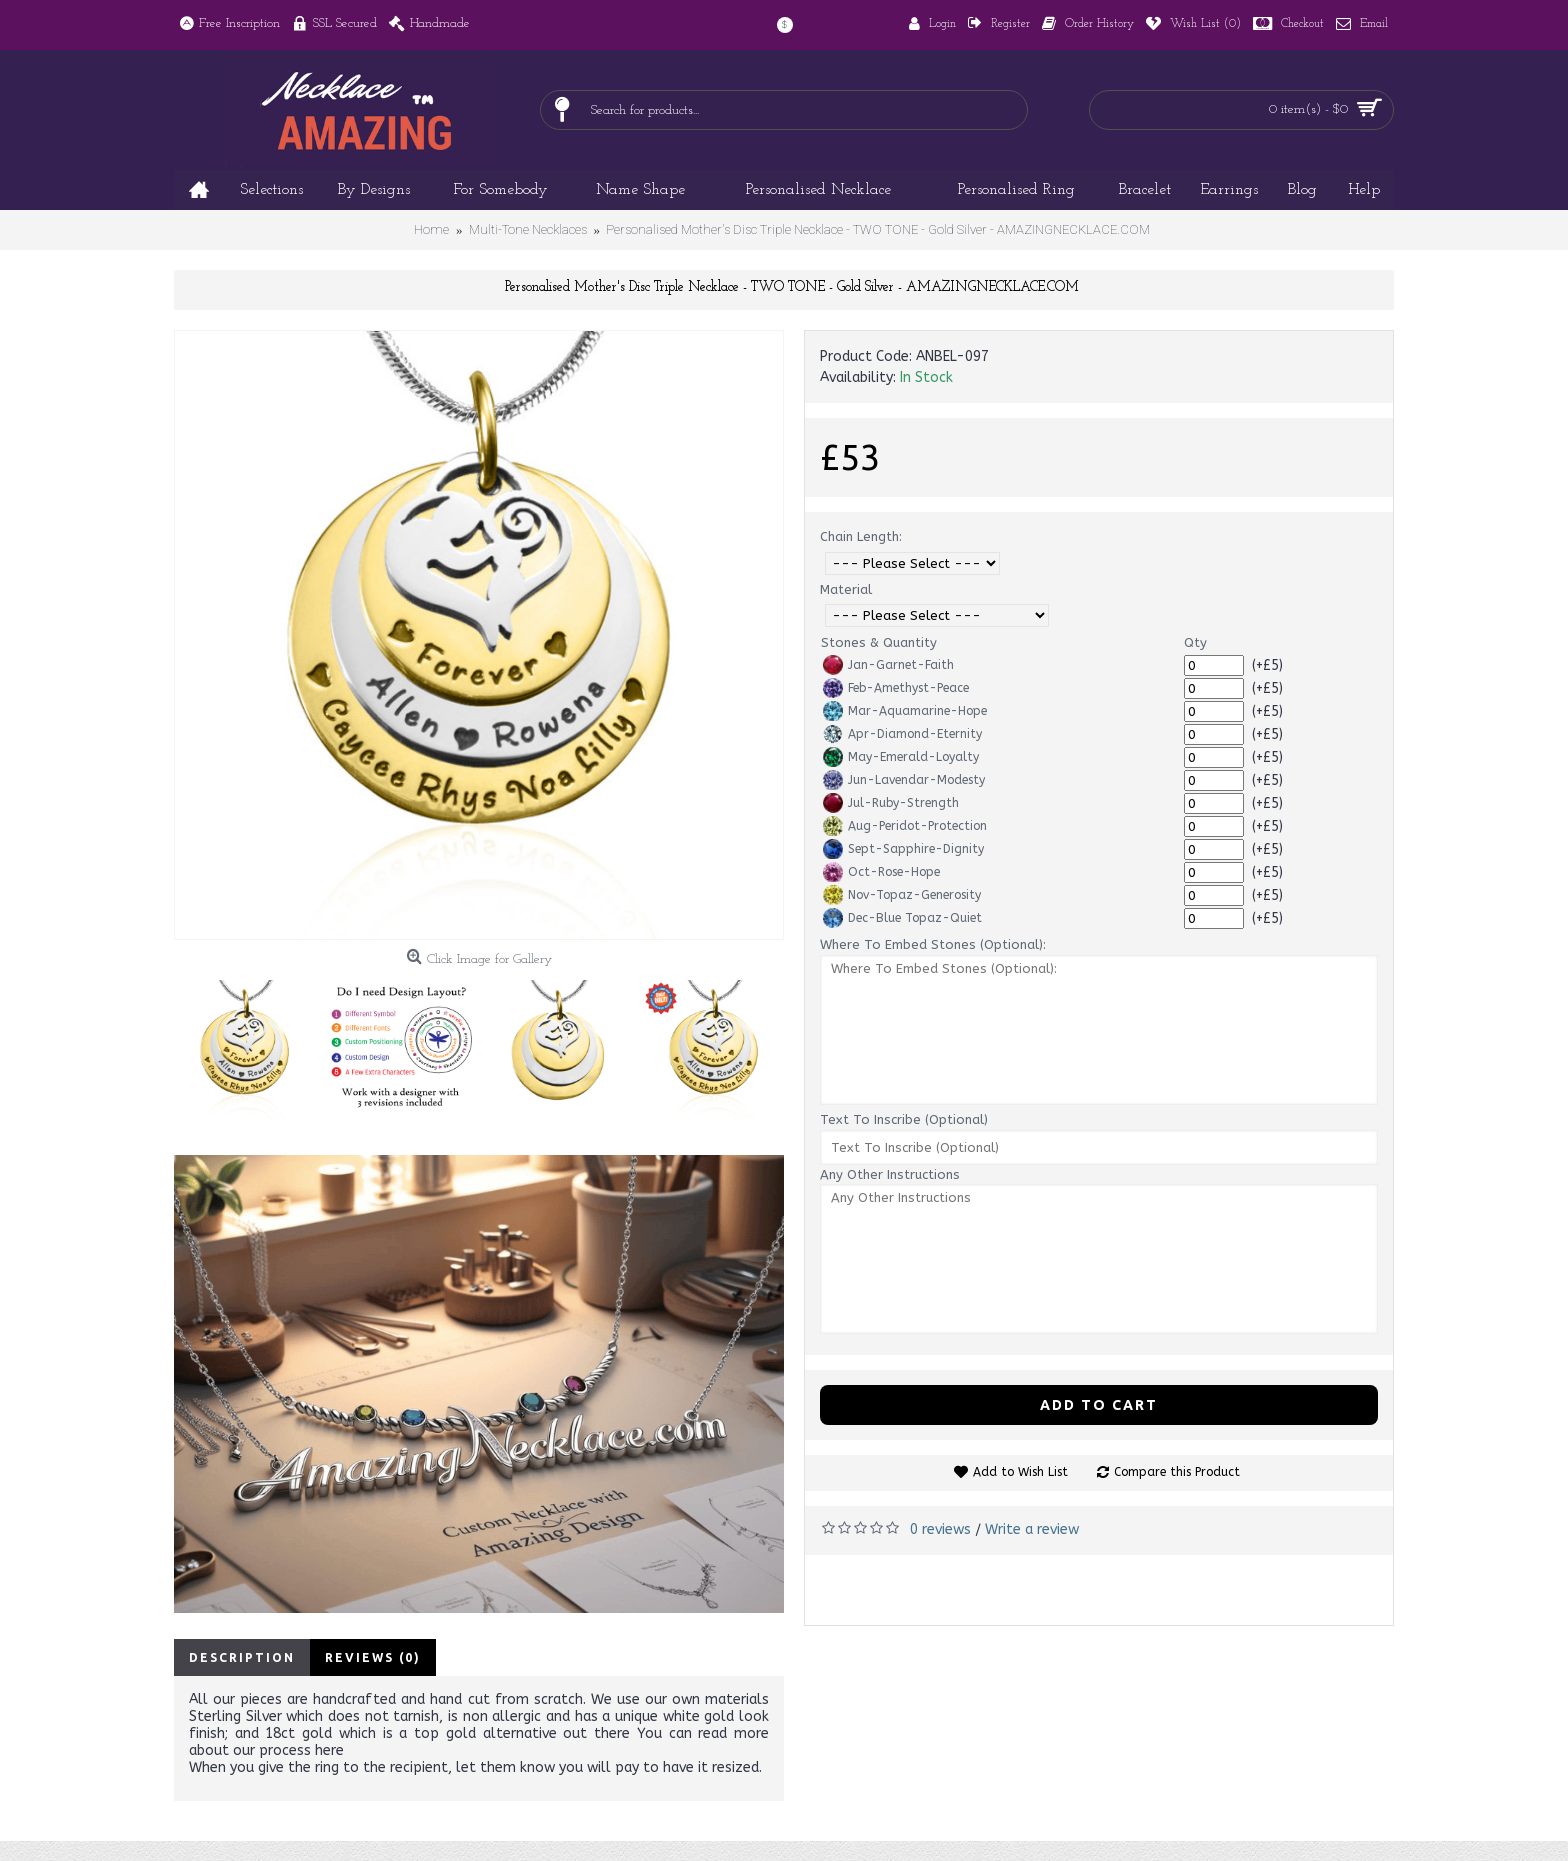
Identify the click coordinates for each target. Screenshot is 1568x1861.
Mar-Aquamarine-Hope (905, 711)
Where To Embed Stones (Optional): (933, 944)
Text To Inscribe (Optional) (904, 1119)
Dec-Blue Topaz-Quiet (902, 918)
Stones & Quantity (879, 642)
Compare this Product (1177, 1472)
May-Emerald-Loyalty (901, 757)
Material (846, 589)
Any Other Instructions (890, 1174)
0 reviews (940, 1529)
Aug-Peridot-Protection (905, 826)
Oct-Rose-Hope (881, 872)
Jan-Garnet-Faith (888, 665)
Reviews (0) (373, 1657)
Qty (1195, 642)
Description (242, 1657)
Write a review (1032, 1529)
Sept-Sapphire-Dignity (903, 849)
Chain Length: (861, 536)
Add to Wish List (1020, 1472)
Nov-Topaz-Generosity (902, 895)
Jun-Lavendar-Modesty (904, 780)
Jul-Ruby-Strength (891, 803)
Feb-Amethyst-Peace (896, 688)
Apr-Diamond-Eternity (902, 734)
